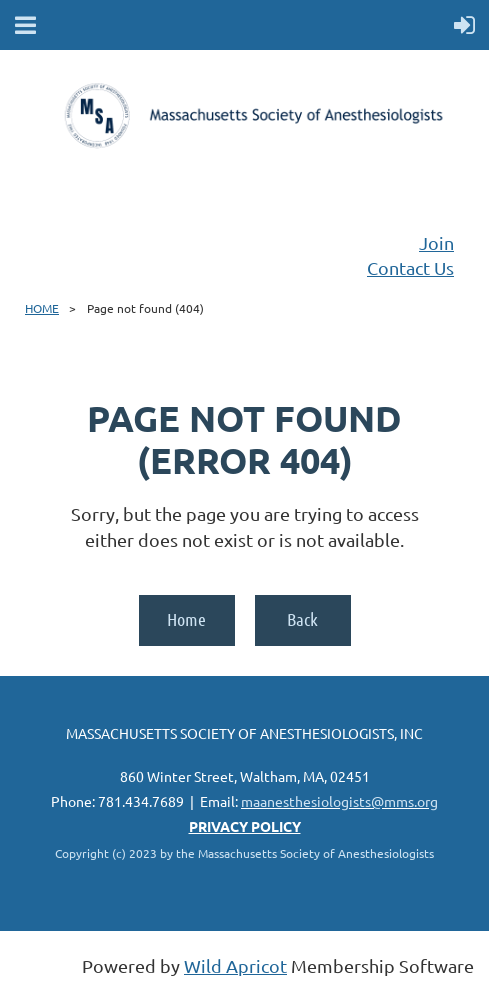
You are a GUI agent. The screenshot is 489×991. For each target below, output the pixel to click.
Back (302, 619)
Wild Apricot (235, 965)
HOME (42, 308)
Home (186, 619)
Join (436, 242)
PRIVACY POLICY (245, 826)
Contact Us (410, 267)
